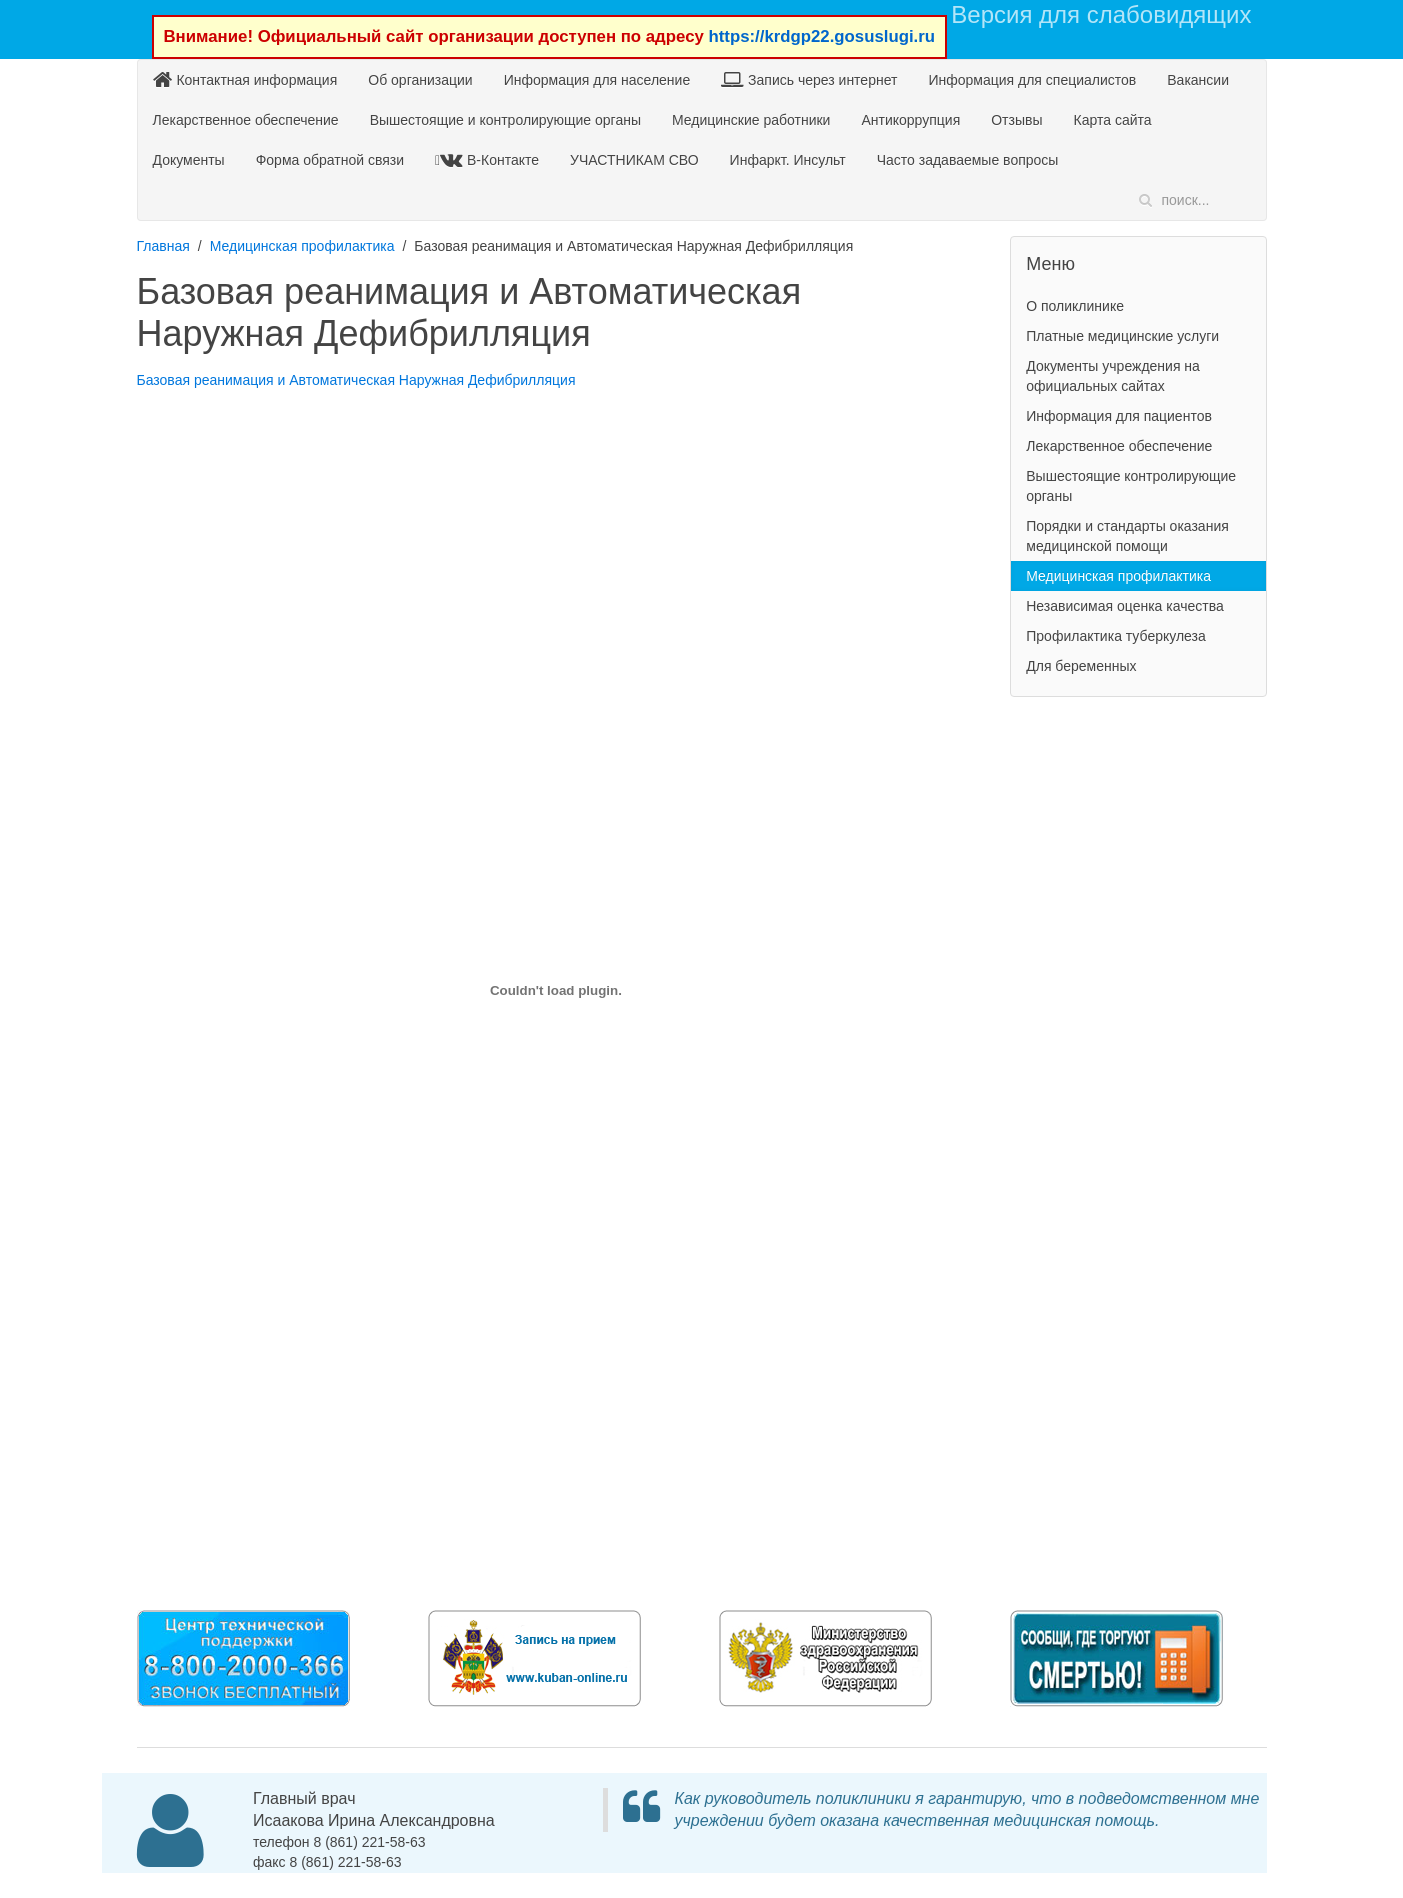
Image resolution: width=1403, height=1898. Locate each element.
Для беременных (1081, 666)
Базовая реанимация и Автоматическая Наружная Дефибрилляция (356, 380)
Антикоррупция (910, 120)
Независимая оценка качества (1125, 606)
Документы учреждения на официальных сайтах (1113, 376)
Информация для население (597, 80)
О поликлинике (1075, 306)
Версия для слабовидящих (1101, 14)
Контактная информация (245, 79)
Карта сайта (1113, 120)
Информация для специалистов (1032, 80)
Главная (163, 246)
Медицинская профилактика (302, 246)
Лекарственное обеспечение (246, 120)
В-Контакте (489, 159)
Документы (189, 160)
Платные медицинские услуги (1122, 336)
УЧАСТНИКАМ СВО (634, 160)
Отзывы (1016, 120)
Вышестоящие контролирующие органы (1131, 486)
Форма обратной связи (330, 160)
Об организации (420, 80)
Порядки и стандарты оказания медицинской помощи (1127, 536)
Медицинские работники (751, 120)
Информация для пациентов (1119, 416)
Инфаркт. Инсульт (788, 160)
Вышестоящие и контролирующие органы (505, 120)
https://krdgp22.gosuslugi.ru (821, 36)
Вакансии (1198, 80)
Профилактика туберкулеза (1116, 636)
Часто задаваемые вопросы (968, 160)
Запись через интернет (809, 79)
